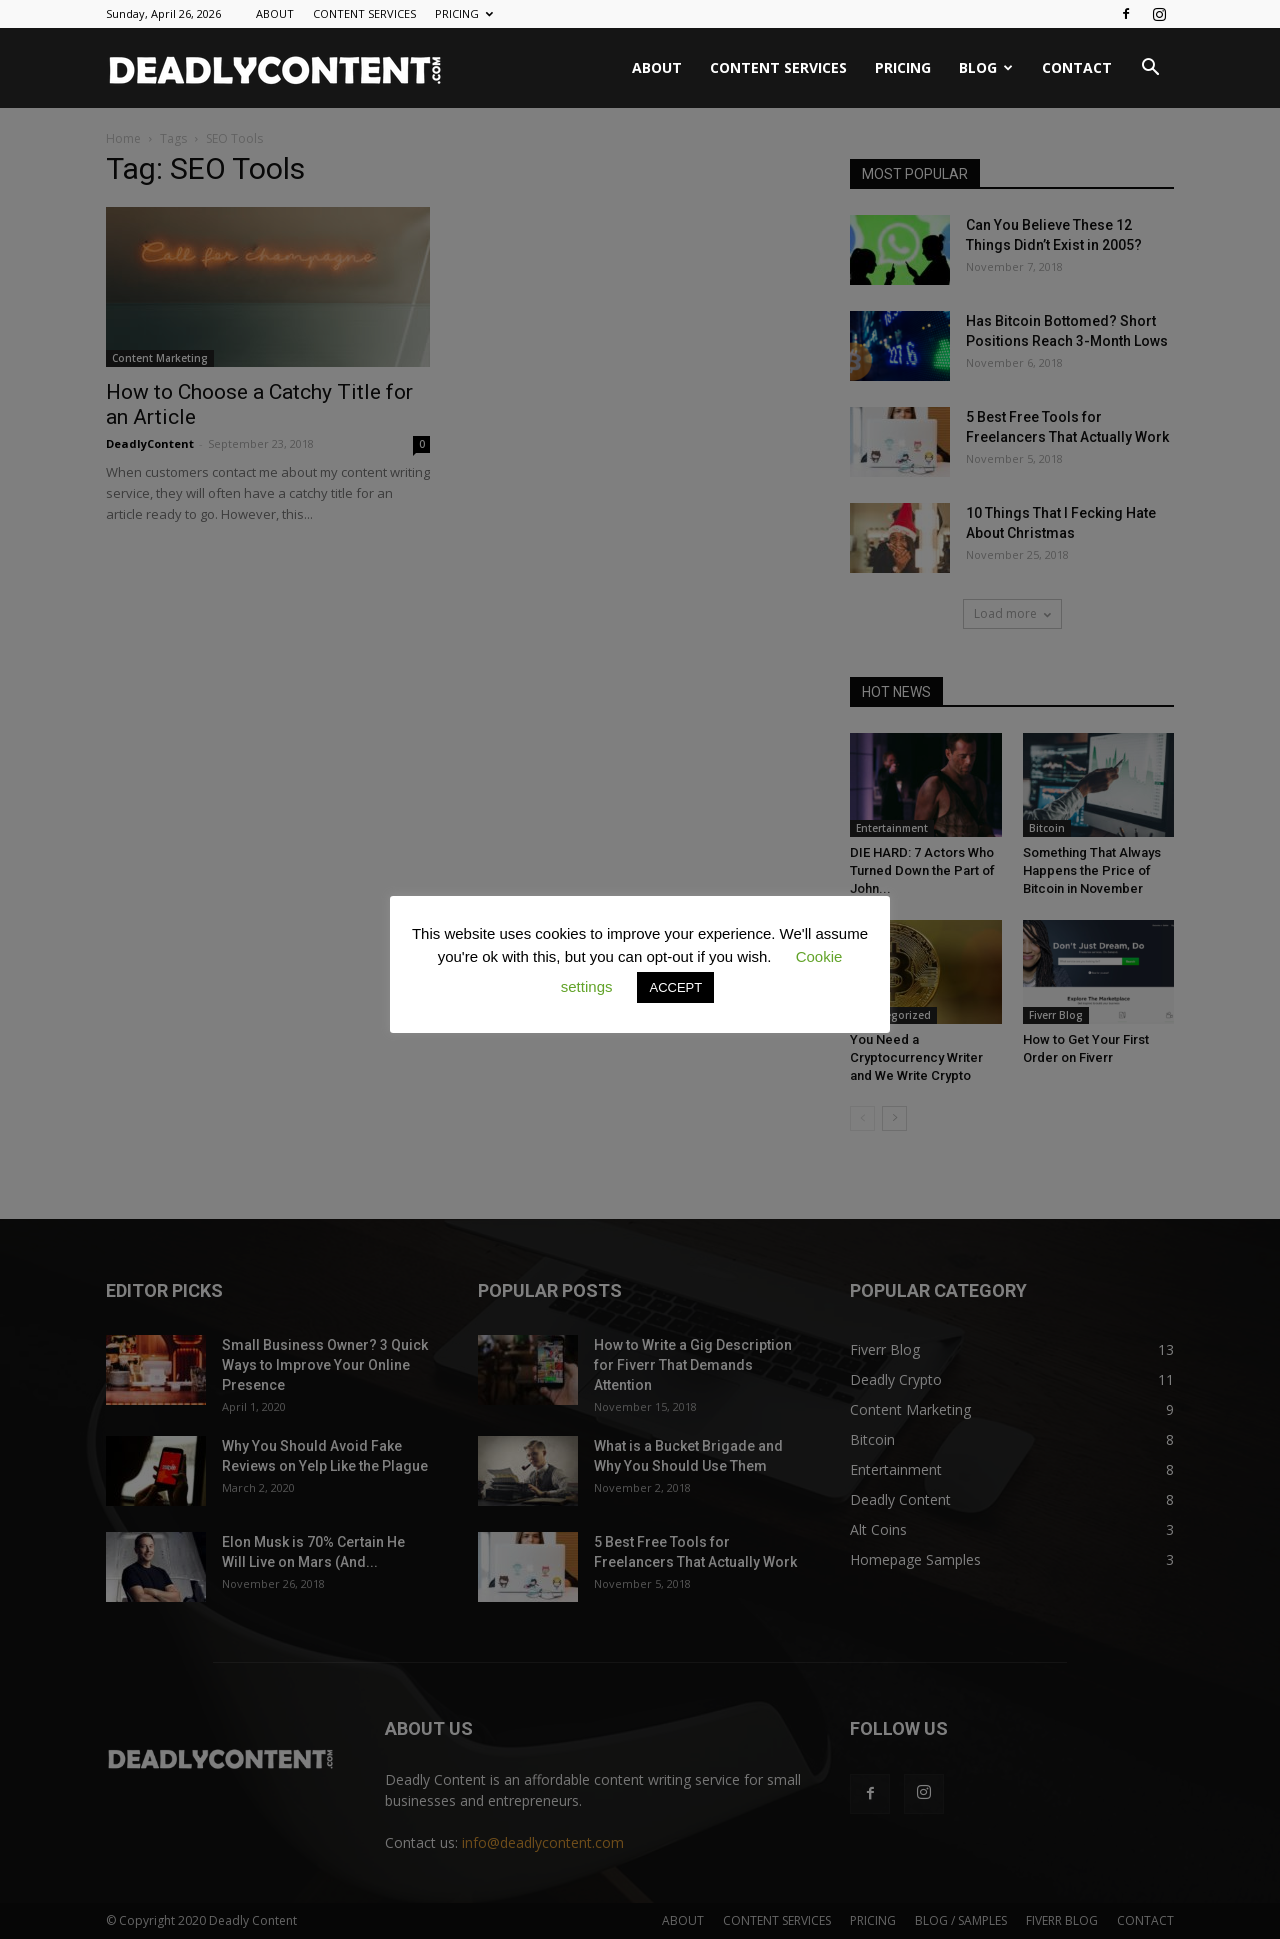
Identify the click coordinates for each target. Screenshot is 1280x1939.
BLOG (986, 67)
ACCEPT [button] (675, 987)
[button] (1150, 69)
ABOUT (275, 13)
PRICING (464, 13)
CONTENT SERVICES (364, 13)
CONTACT (1077, 67)
